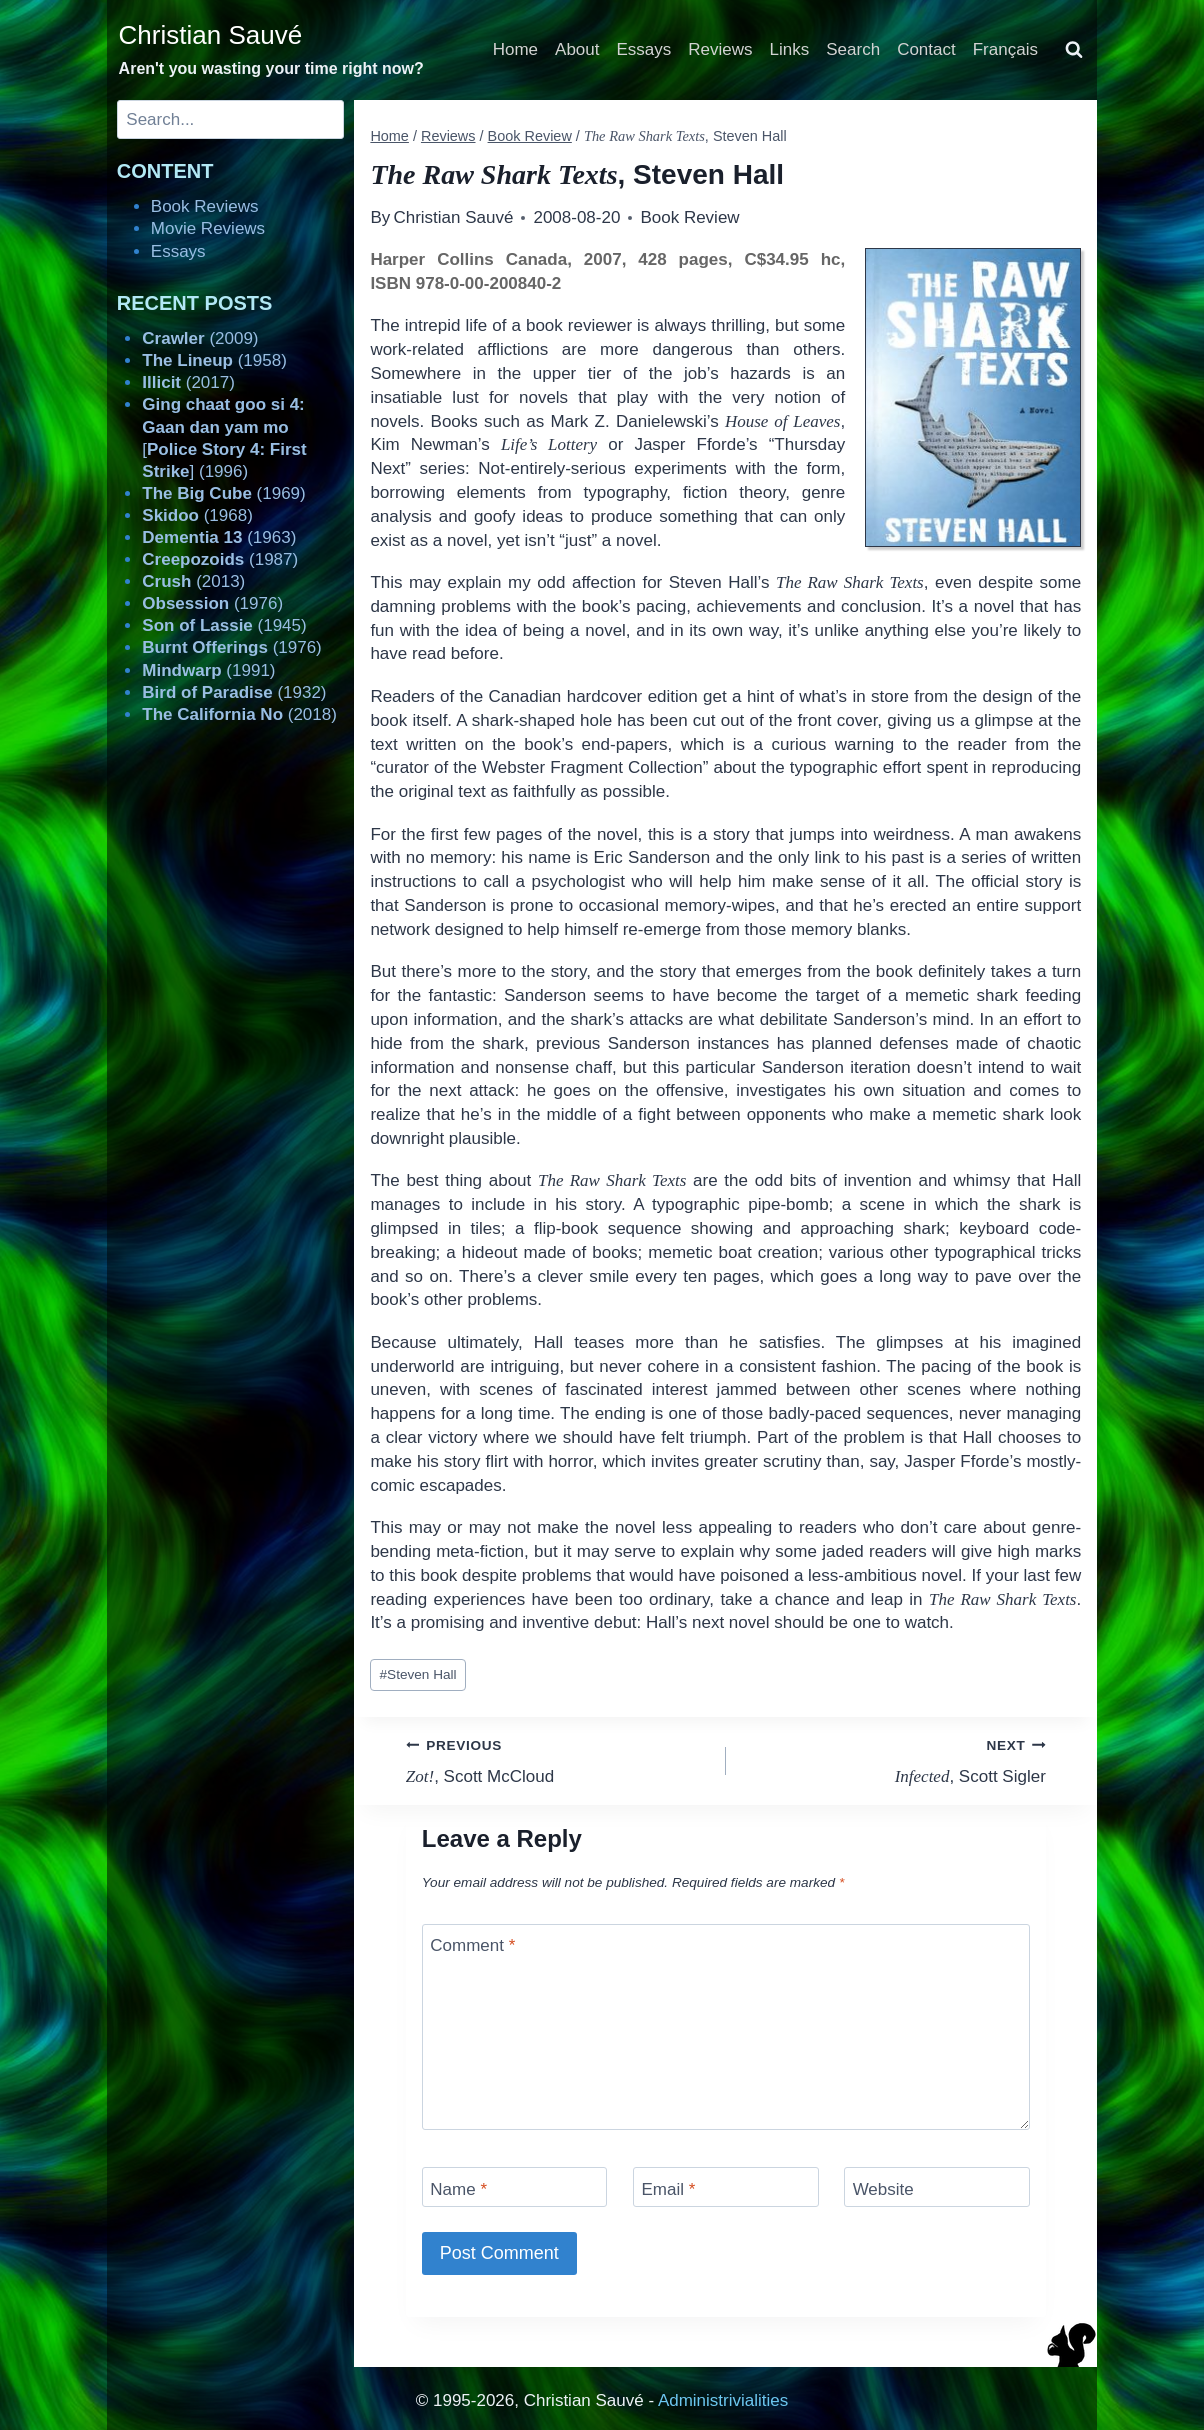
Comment (472, 1945)
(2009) (200, 338)
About (577, 49)
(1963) (219, 537)
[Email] (726, 2186)
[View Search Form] (1074, 50)
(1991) (208, 670)
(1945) (224, 625)
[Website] (937, 2186)
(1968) (197, 515)
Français (1005, 49)
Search (853, 49)
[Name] (515, 2186)
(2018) (239, 714)
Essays (644, 49)
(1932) (234, 692)
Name (458, 2188)
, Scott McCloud (557, 1759)
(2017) (188, 382)
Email (668, 2188)
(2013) (193, 581)
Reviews (720, 49)
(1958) (214, 360)
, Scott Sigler (894, 1759)
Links (790, 49)
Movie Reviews (208, 228)
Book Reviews (205, 206)
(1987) (220, 559)
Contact (926, 49)
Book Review (689, 217)
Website (883, 2188)
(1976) (212, 603)
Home (515, 49)
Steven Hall (418, 1674)
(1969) (223, 493)
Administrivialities (723, 2400)
